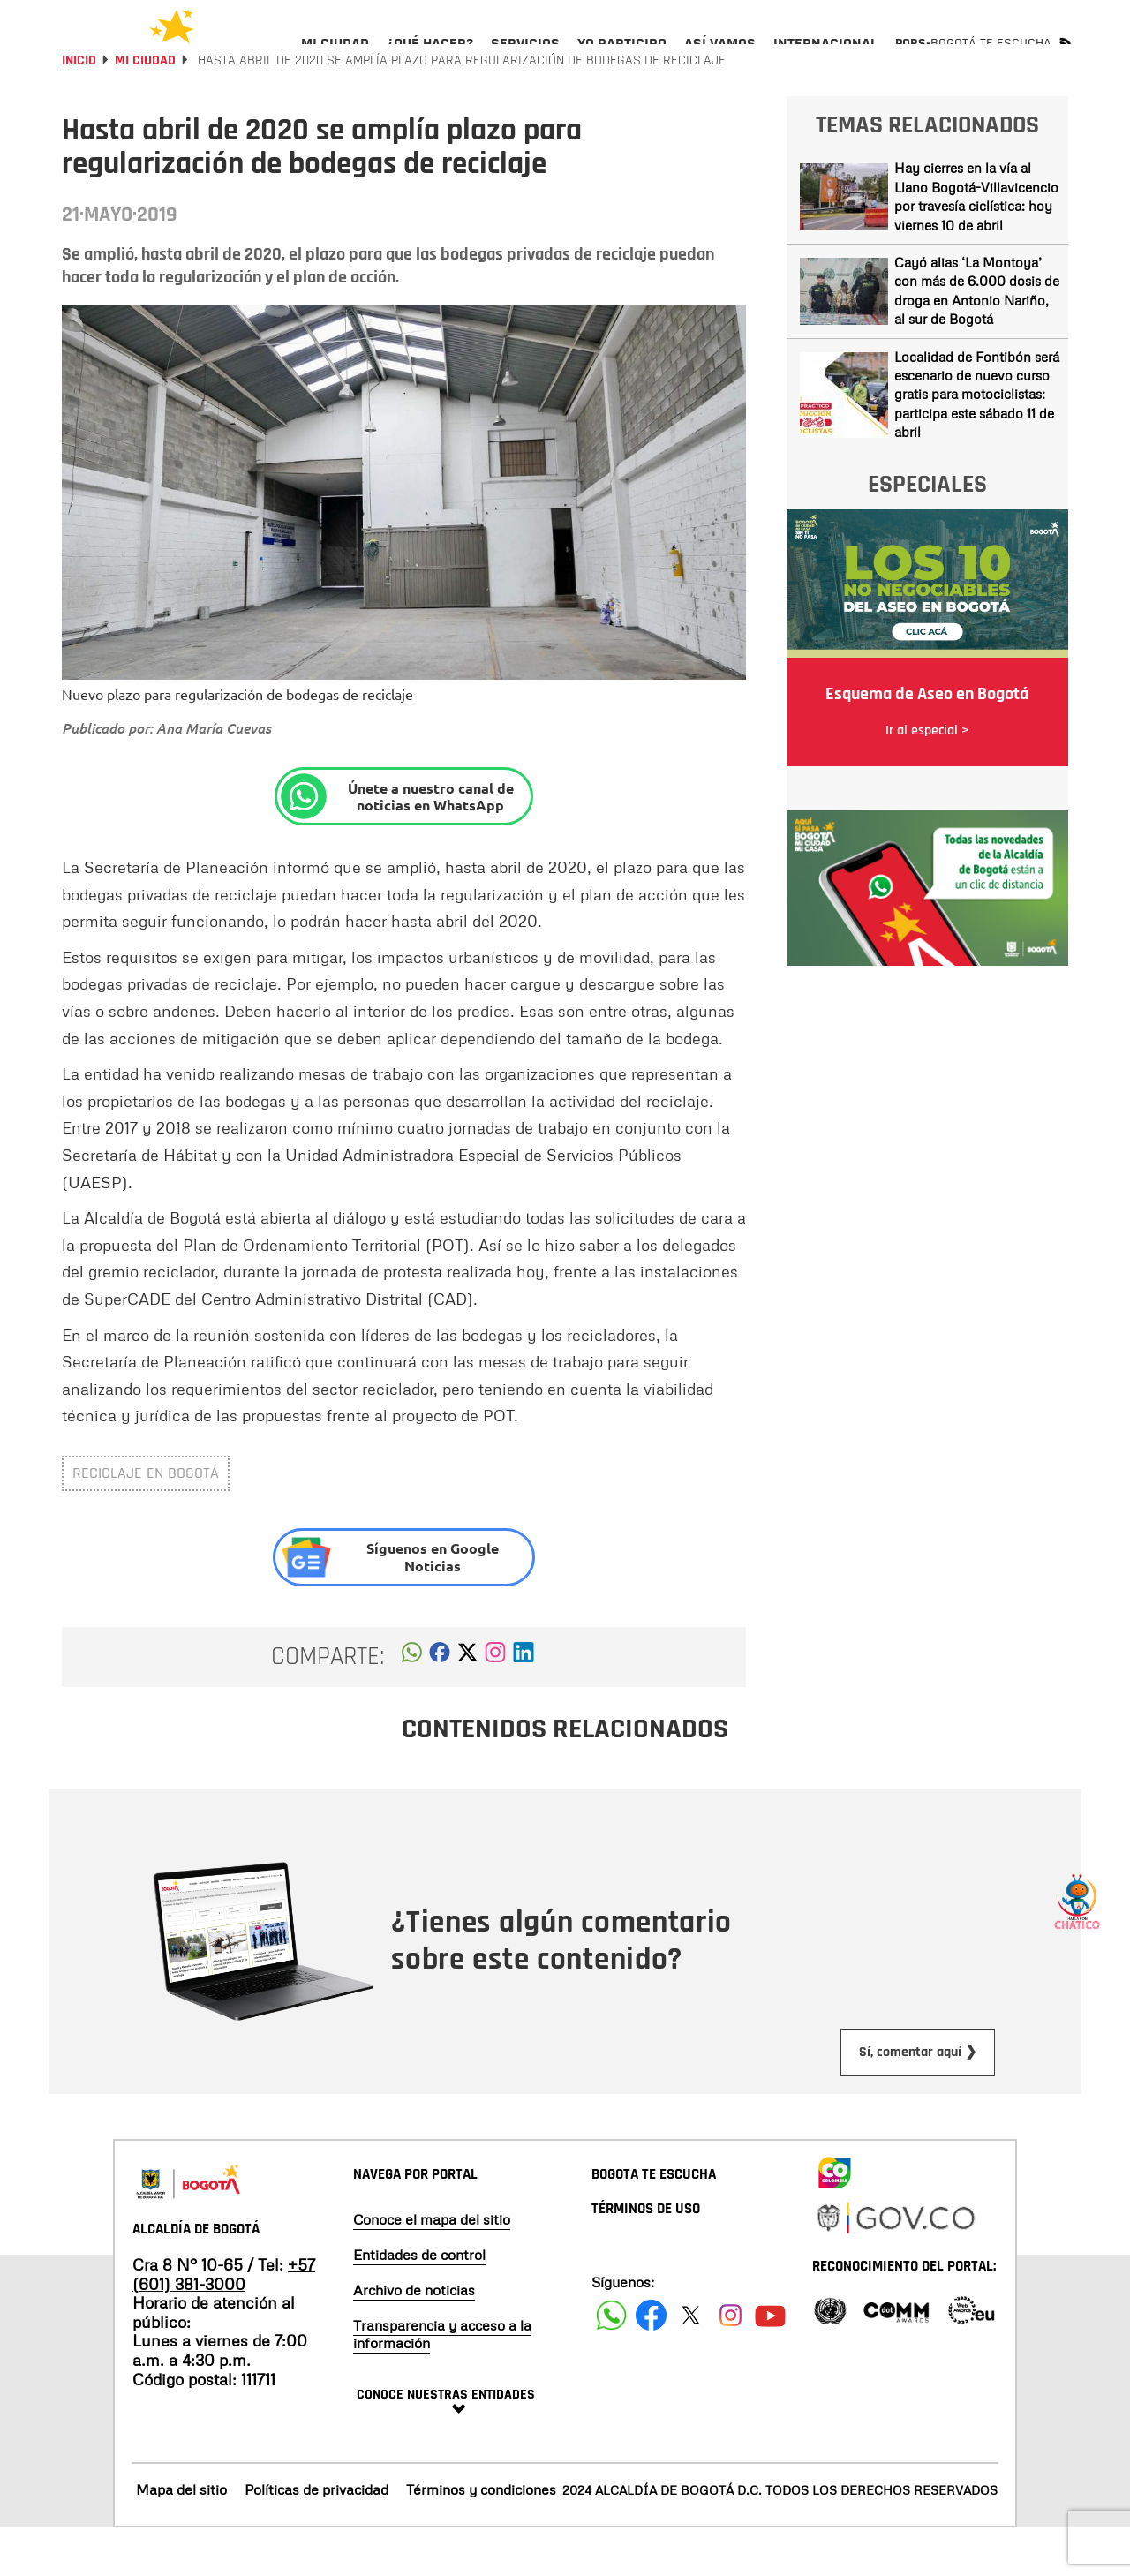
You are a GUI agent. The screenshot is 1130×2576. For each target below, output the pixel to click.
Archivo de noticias (414, 2337)
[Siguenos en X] (690, 2362)
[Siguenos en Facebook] (611, 2362)
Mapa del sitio (181, 2537)
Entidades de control (419, 2302)
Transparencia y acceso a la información (442, 2381)
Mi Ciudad (145, 108)
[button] (412, 1704)
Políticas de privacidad (316, 2537)
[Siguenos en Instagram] (730, 2362)
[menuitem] (335, 58)
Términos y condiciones (481, 2537)
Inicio (79, 108)
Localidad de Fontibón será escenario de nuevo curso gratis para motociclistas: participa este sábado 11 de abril (976, 442)
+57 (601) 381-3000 (223, 2321)
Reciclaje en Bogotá (145, 1520)
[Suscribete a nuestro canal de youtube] (770, 2362)
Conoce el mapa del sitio (431, 2267)
